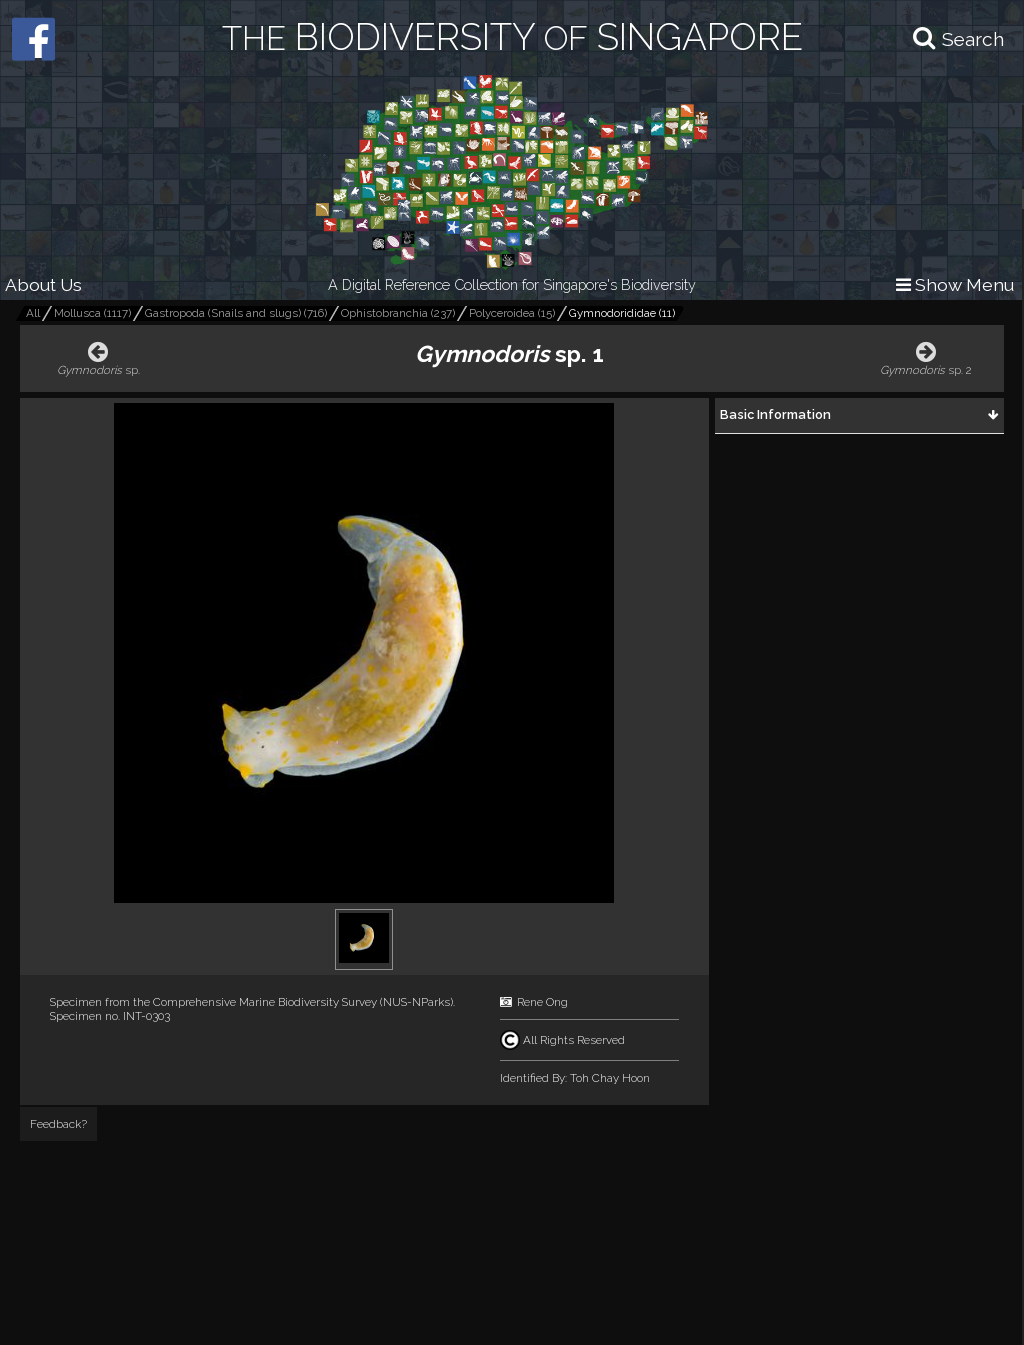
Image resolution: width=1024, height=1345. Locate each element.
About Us (43, 284)
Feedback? (58, 1124)
